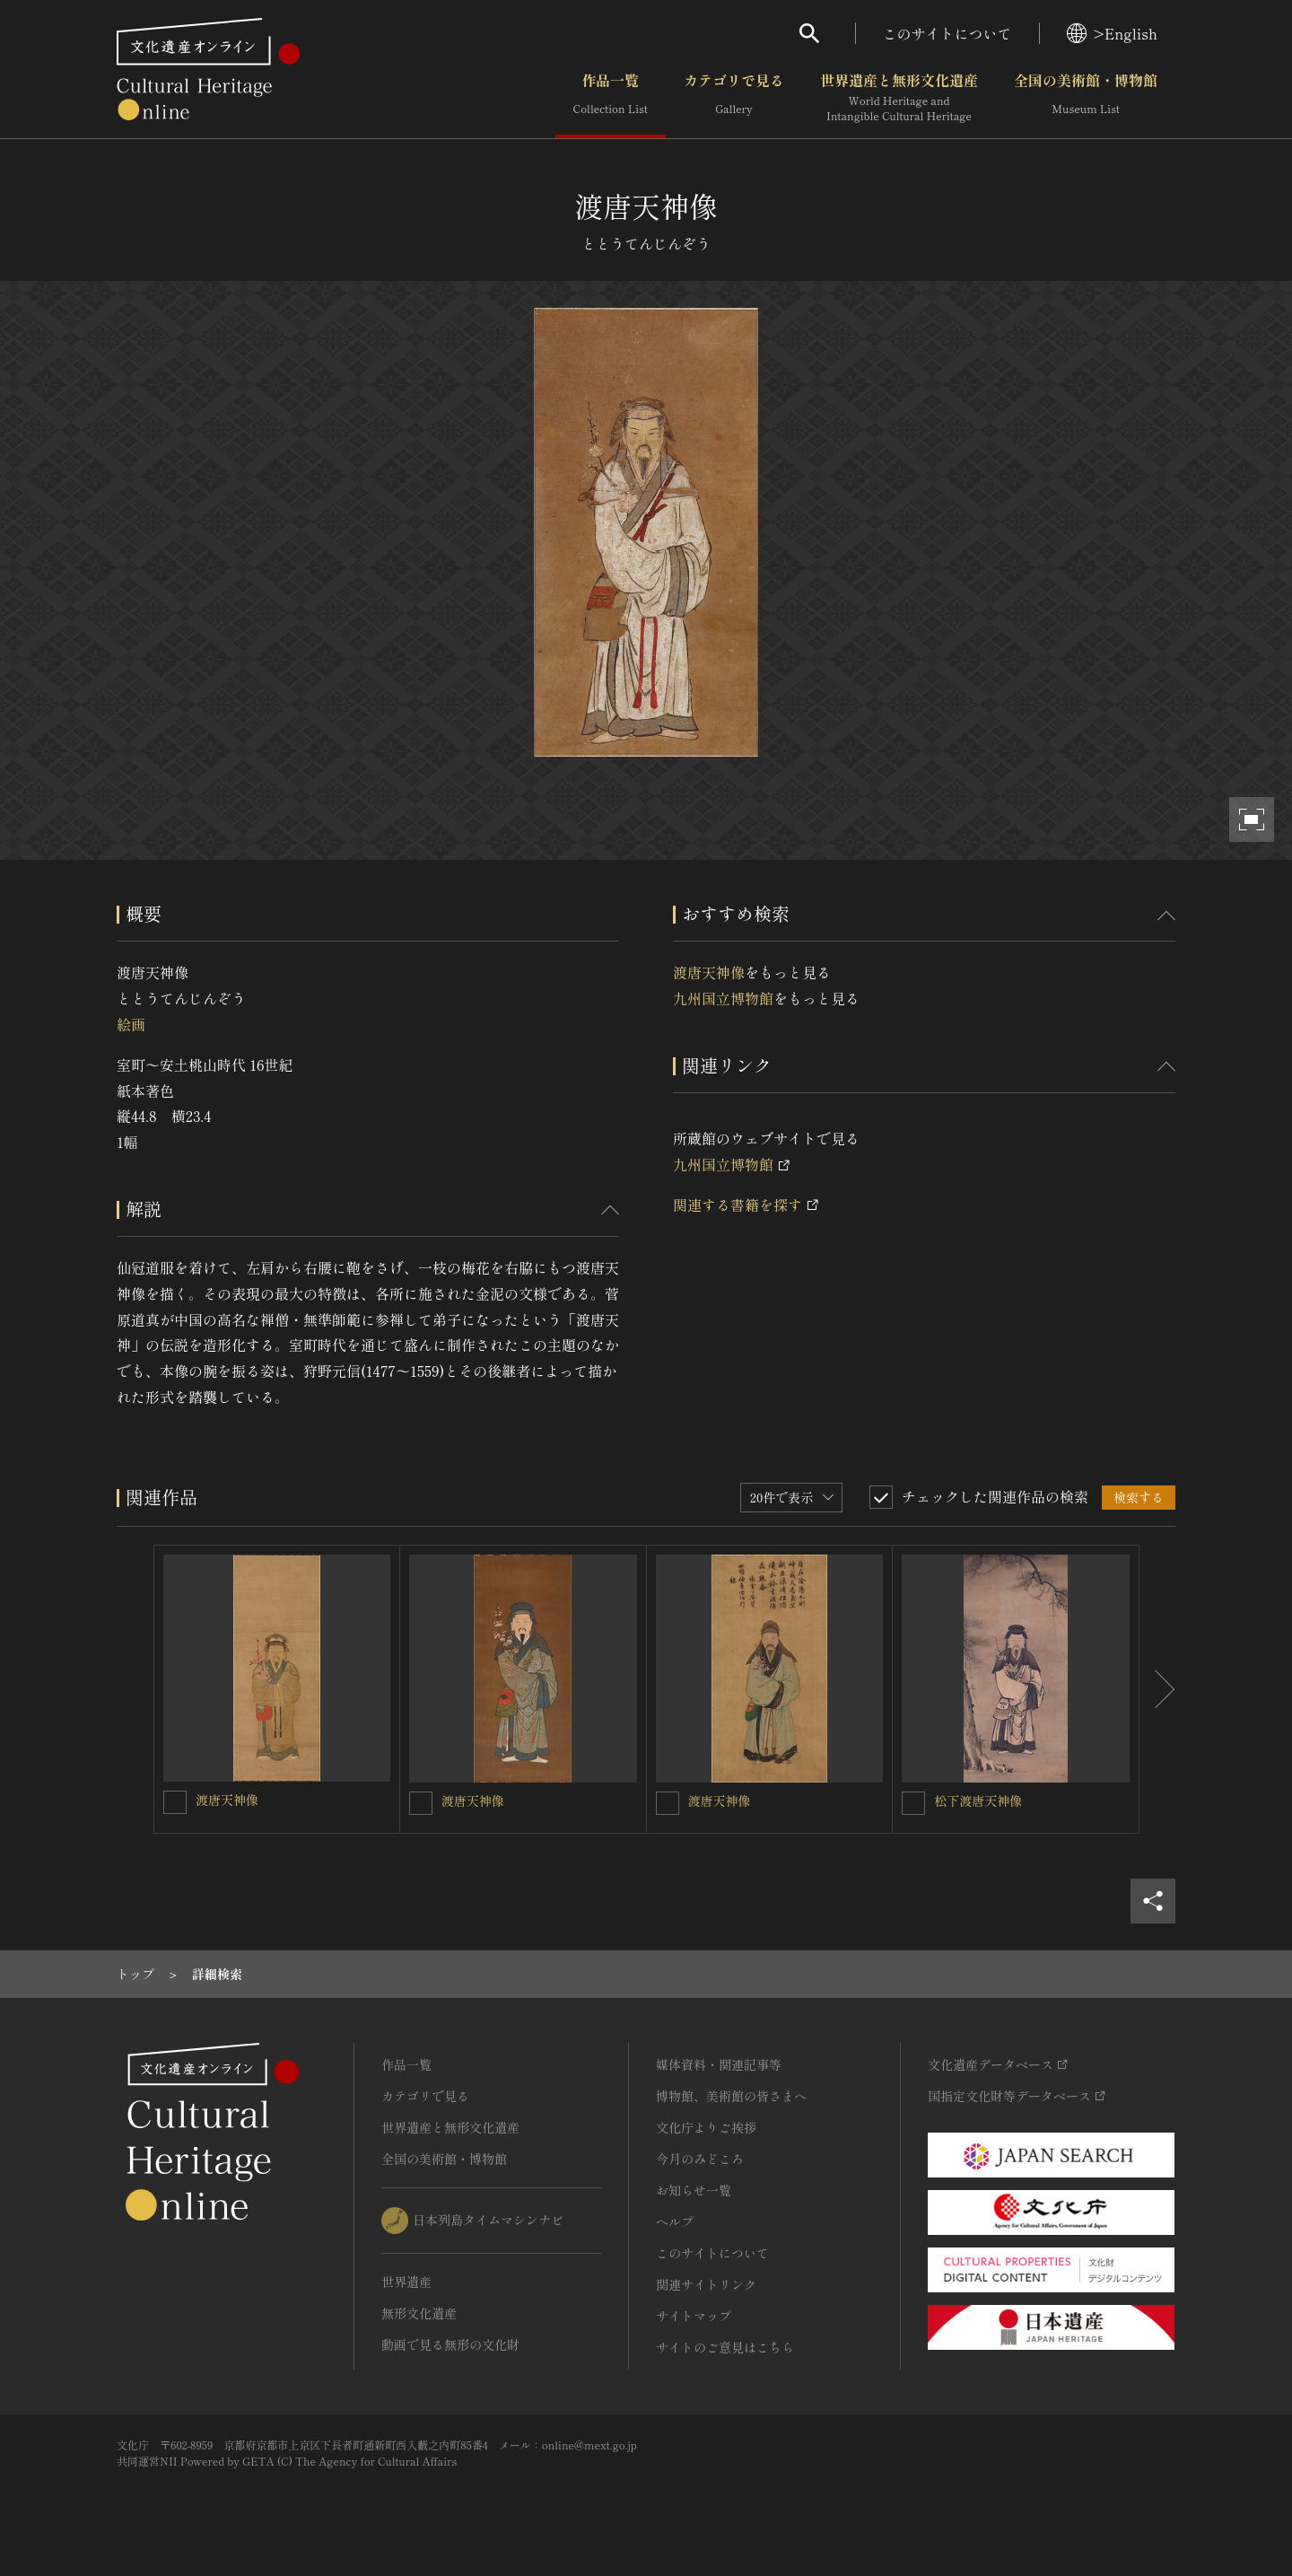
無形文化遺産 (419, 2313)
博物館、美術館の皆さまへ (731, 2096)
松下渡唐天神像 (978, 1800)
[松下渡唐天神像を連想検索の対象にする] (913, 1803)
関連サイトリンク (706, 2284)
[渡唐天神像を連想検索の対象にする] (175, 1802)
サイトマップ (693, 2316)
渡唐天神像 (709, 972)
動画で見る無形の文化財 (450, 2344)
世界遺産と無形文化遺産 (899, 98)
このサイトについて (947, 33)
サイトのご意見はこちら (725, 2347)
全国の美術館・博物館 (1085, 98)
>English (1112, 33)
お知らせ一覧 (693, 2190)
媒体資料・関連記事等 (718, 2064)
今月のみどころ (700, 2159)
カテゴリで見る (734, 98)
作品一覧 (610, 98)
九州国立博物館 (723, 998)
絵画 (131, 1024)
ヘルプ (675, 2221)
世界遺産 (406, 2282)
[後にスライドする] (1157, 1689)
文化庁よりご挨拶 (706, 2127)
